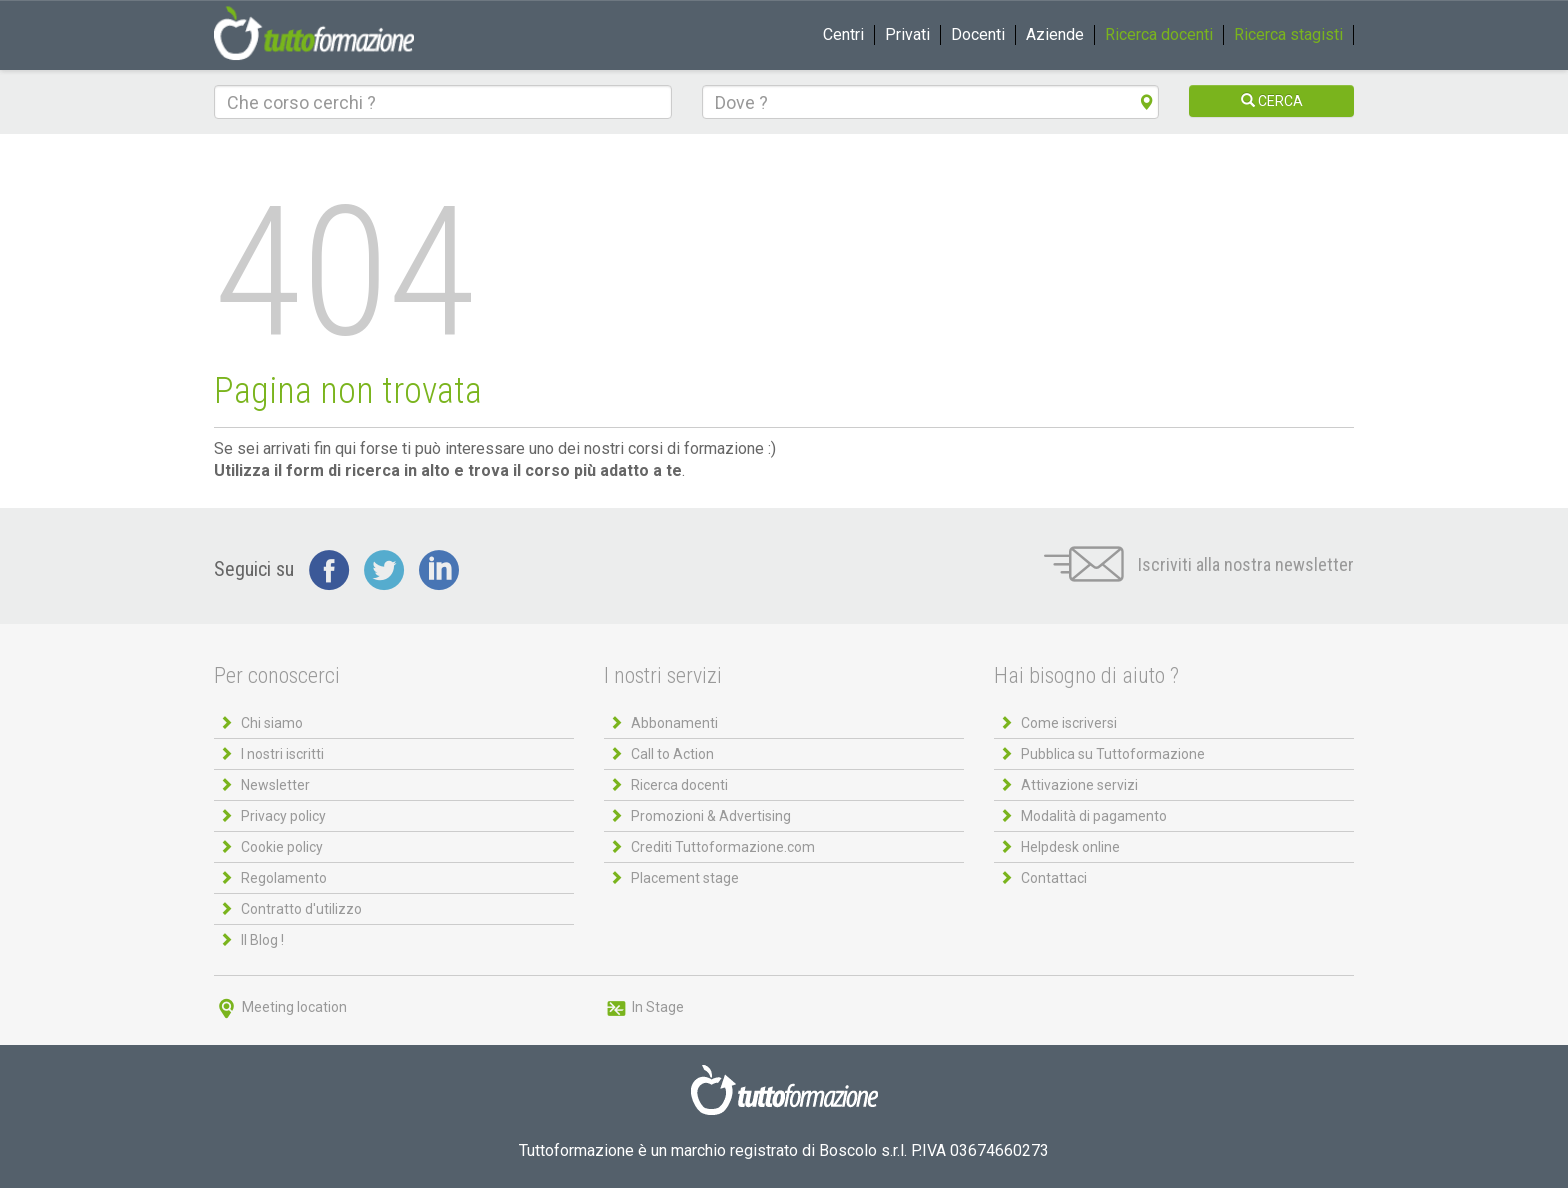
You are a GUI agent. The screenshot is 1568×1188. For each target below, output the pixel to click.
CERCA (1272, 101)
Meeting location (280, 1007)
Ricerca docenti (1159, 34)
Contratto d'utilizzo (301, 909)
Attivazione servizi (1079, 785)
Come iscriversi (1069, 723)
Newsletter (275, 785)
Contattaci (1054, 878)
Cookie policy (282, 847)
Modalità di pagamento (1094, 816)
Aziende (1055, 34)
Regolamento (284, 878)
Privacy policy (283, 816)
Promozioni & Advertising (711, 816)
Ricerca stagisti (1288, 34)
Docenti (978, 34)
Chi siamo (272, 723)
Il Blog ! (262, 940)
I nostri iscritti (282, 754)
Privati (907, 34)
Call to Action (672, 754)
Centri (843, 34)
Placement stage (685, 878)
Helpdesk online (1070, 847)
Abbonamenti (674, 723)
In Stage (644, 1007)
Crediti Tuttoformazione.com (723, 847)
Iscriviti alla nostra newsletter (1199, 564)
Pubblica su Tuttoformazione (1113, 754)
